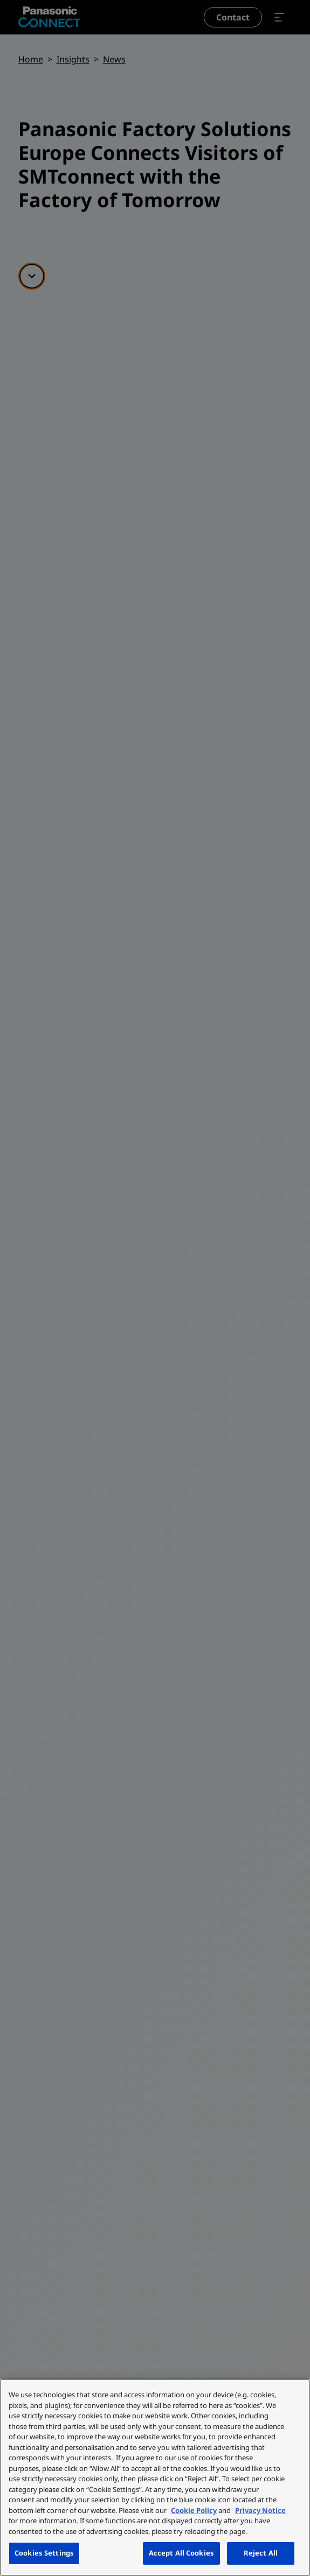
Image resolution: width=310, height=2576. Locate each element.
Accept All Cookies (181, 2553)
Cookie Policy (194, 2510)
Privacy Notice (260, 2510)
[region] (155, 2477)
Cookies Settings (44, 2553)
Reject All (261, 2553)
